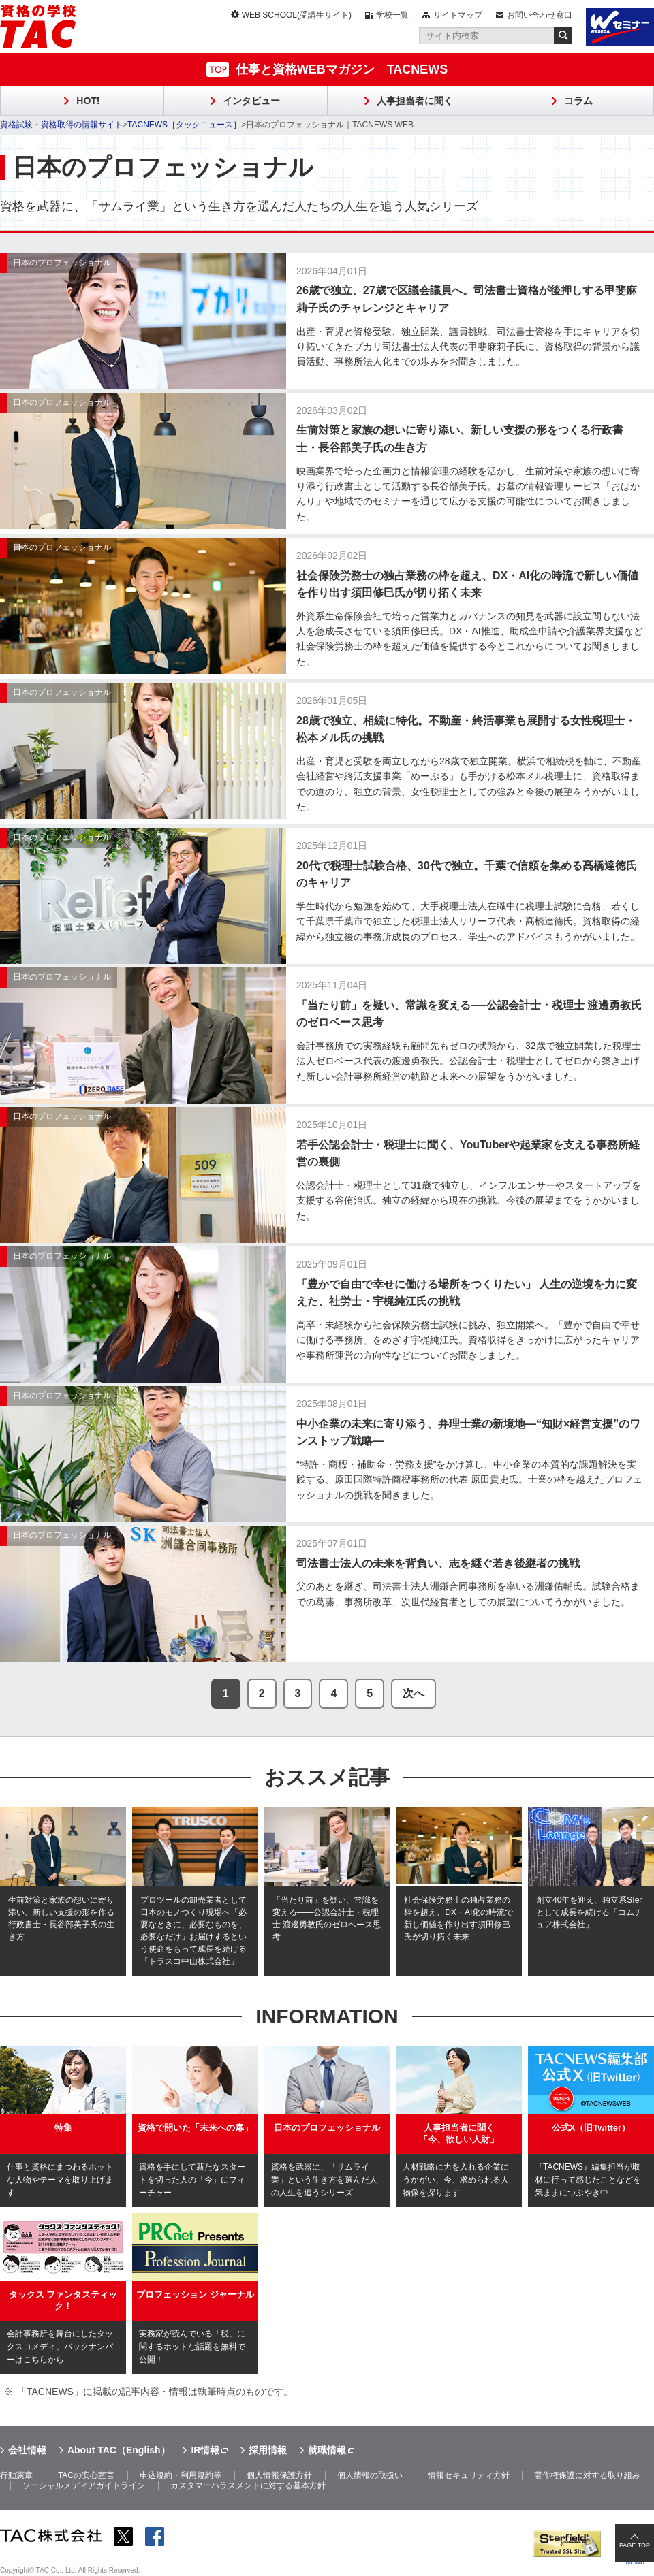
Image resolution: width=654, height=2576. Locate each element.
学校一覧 (392, 15)
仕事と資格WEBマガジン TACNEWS (342, 69)
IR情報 (205, 2450)
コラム (578, 100)
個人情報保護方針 (279, 2475)
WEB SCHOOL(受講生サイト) (297, 15)
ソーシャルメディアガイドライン (83, 2485)
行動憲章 (16, 2475)
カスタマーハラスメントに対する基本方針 (248, 2485)
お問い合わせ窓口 (539, 15)
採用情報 (268, 2450)
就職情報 (327, 2450)
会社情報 (27, 2450)
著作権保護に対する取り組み (587, 2475)
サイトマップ (457, 15)
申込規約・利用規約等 (180, 2475)
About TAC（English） (118, 2450)
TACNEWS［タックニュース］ (184, 124)
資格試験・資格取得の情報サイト (61, 124)
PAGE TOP (634, 2545)
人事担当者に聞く (415, 100)
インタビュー (251, 100)
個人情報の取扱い (370, 2475)
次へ (413, 1693)
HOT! (87, 100)
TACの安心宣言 (86, 2475)
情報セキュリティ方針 (469, 2475)
